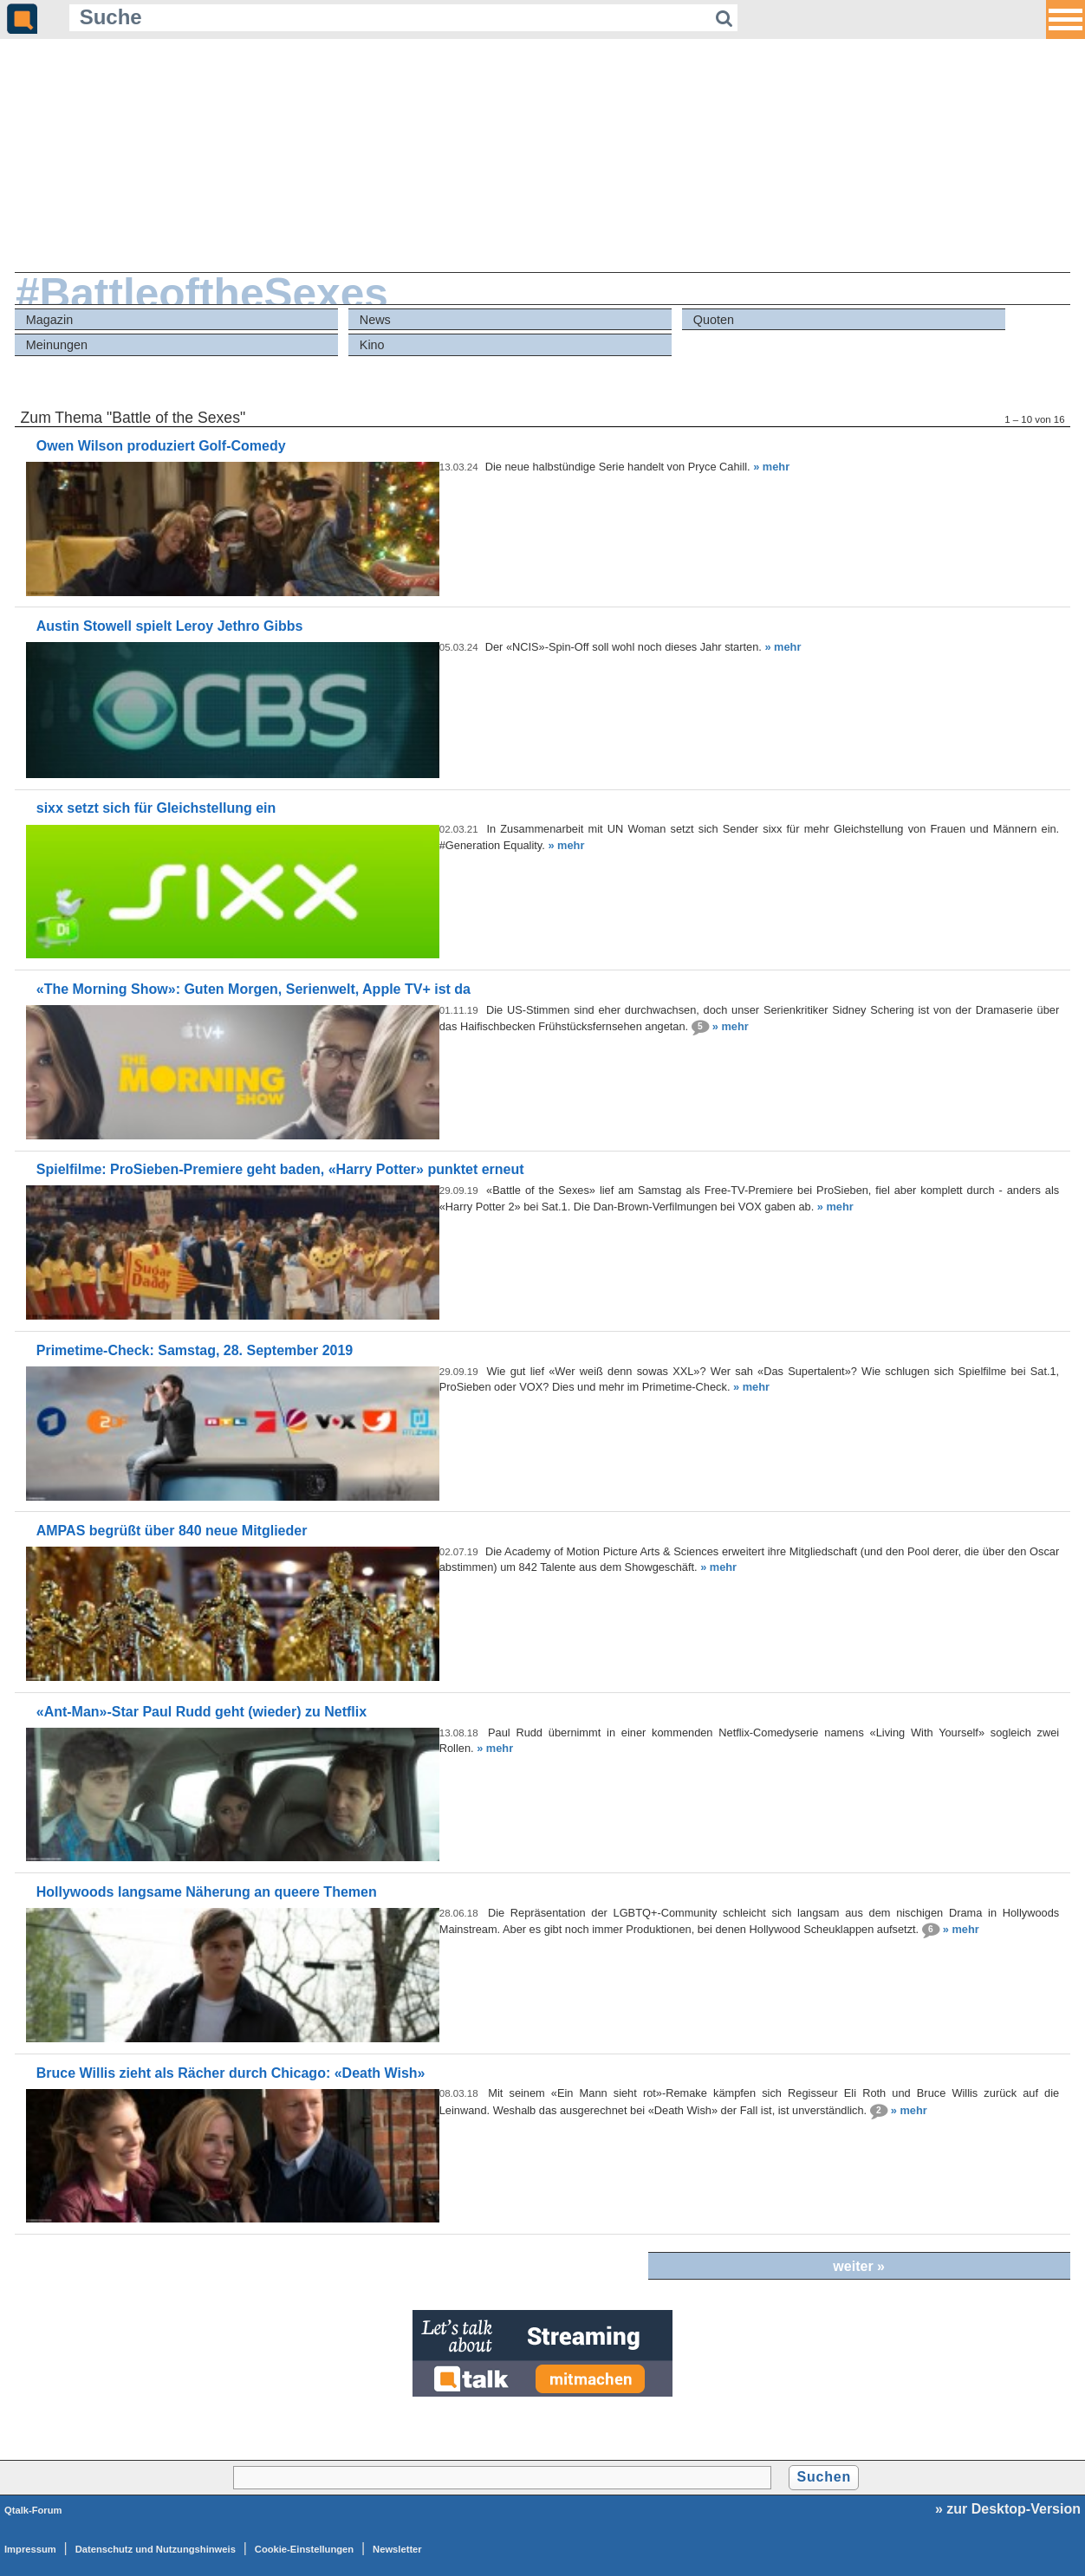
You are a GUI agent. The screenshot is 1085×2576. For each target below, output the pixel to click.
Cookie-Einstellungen (304, 2549)
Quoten (713, 320)
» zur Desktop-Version (1008, 2508)
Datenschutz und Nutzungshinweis (155, 2549)
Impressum (30, 2549)
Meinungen (57, 345)
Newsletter (397, 2549)
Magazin (49, 320)
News (375, 320)
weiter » (859, 2266)
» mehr (771, 466)
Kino (372, 345)
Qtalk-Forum (33, 2510)
